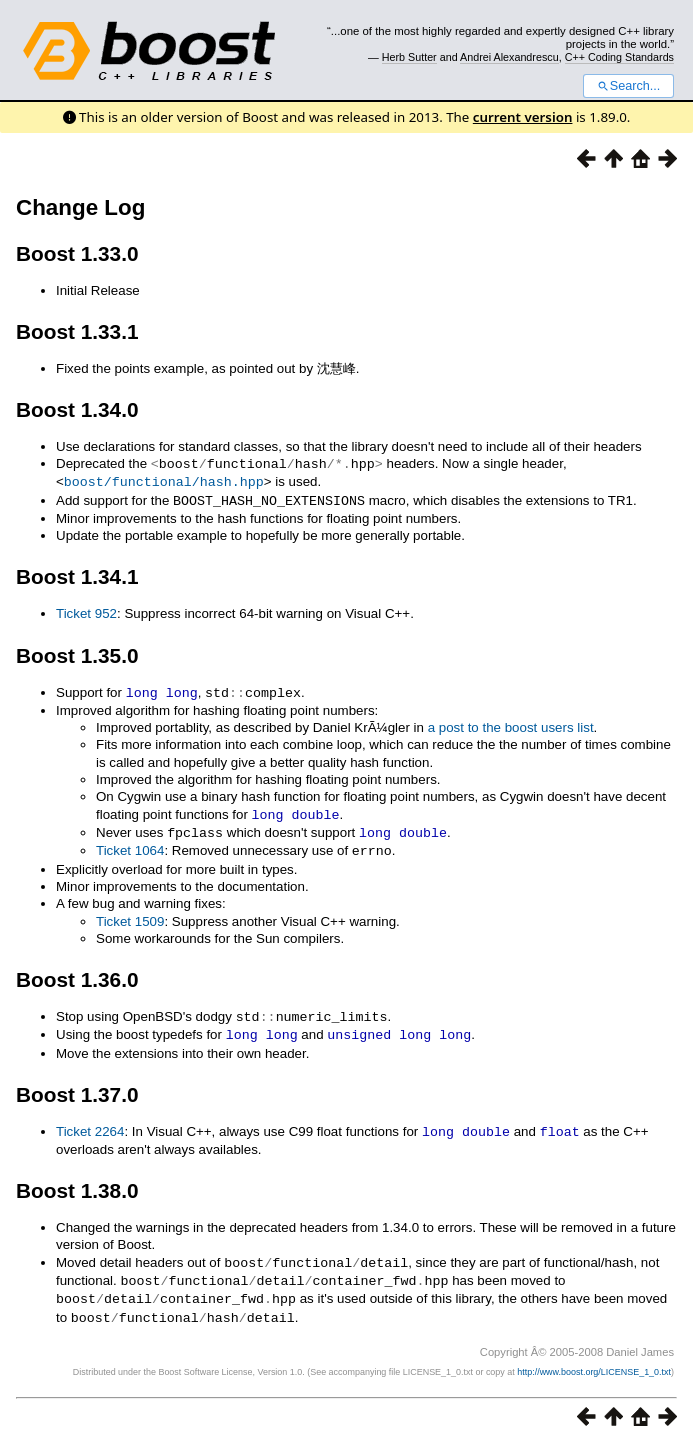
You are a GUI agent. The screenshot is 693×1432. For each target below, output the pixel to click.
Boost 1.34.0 (77, 409)
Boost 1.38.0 (77, 1180)
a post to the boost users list (511, 723)
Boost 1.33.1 (77, 331)
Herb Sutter (409, 57)
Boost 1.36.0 (77, 972)
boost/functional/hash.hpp (164, 480)
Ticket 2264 (90, 1122)
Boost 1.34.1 (77, 573)
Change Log (80, 207)
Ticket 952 (86, 610)
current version (523, 117)
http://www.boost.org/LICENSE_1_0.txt (594, 1358)
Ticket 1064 (130, 844)
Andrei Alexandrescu (509, 57)
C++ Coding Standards (619, 57)
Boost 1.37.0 (77, 1085)
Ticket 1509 (130, 914)
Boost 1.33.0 (77, 253)
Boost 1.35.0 (77, 652)
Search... (628, 86)
